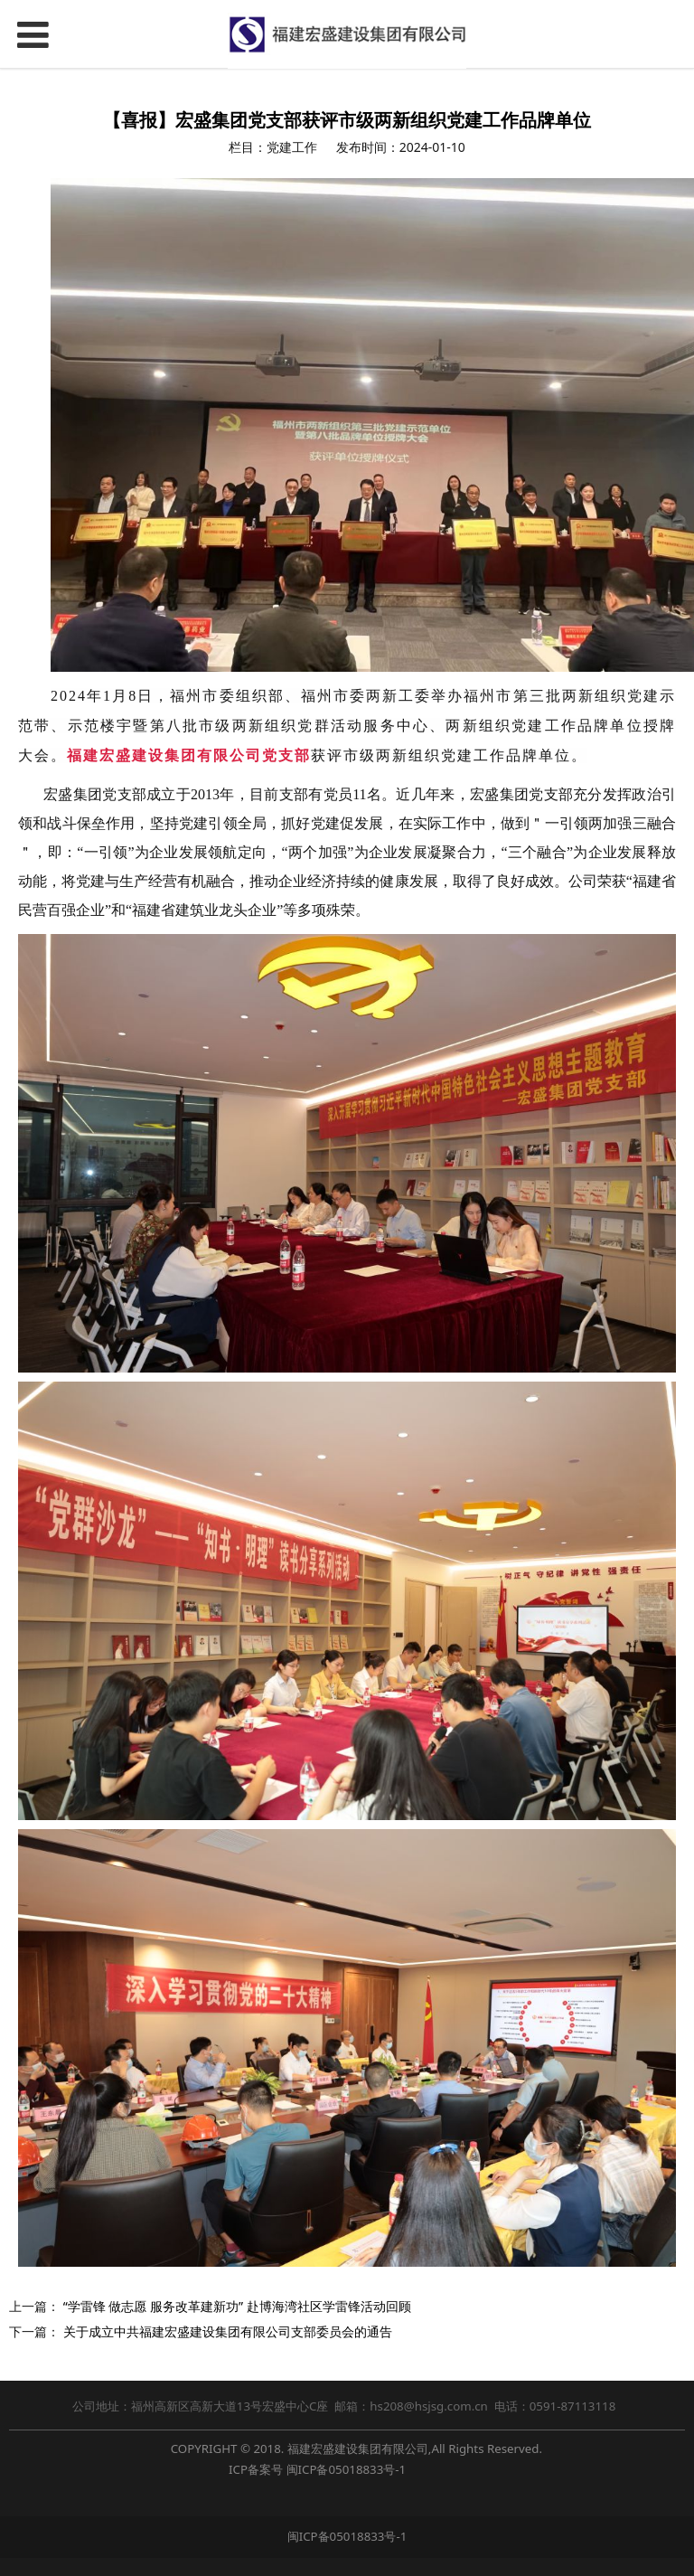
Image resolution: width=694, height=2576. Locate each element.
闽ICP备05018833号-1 (346, 2469)
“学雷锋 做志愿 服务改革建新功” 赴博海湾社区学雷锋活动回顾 (237, 2306)
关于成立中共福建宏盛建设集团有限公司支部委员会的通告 (227, 2331)
